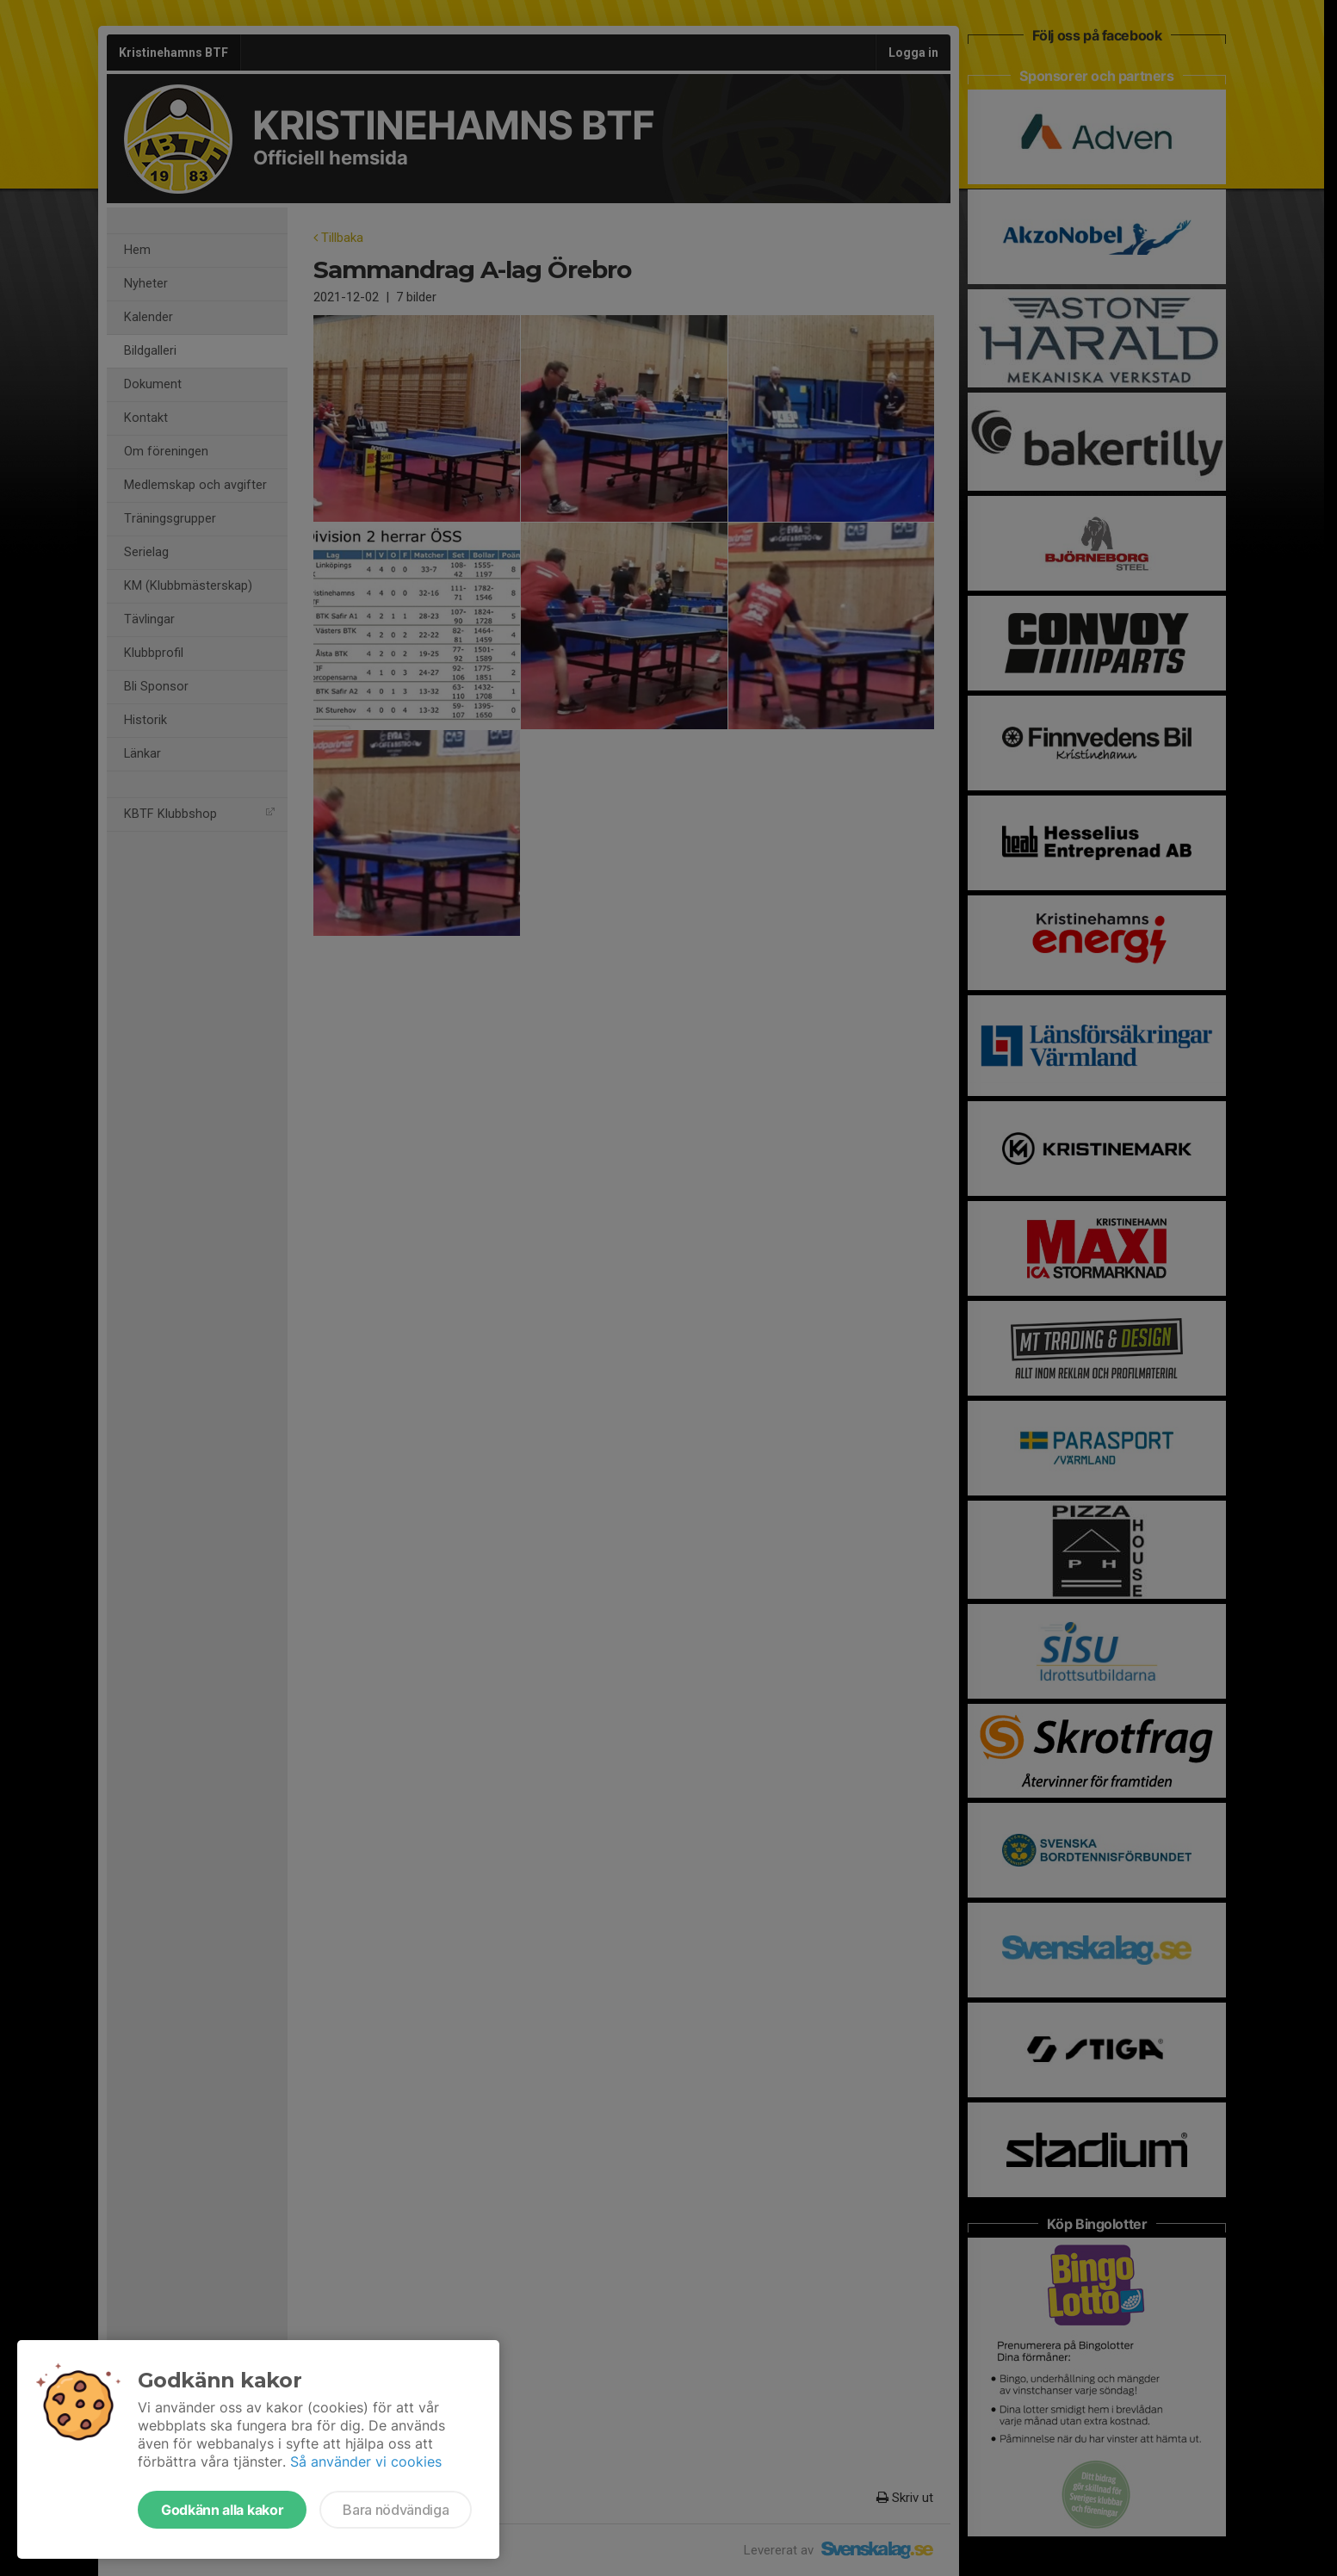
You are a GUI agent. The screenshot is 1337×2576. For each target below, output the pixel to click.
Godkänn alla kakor (222, 2509)
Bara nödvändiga (396, 2509)
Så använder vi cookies (366, 2461)
